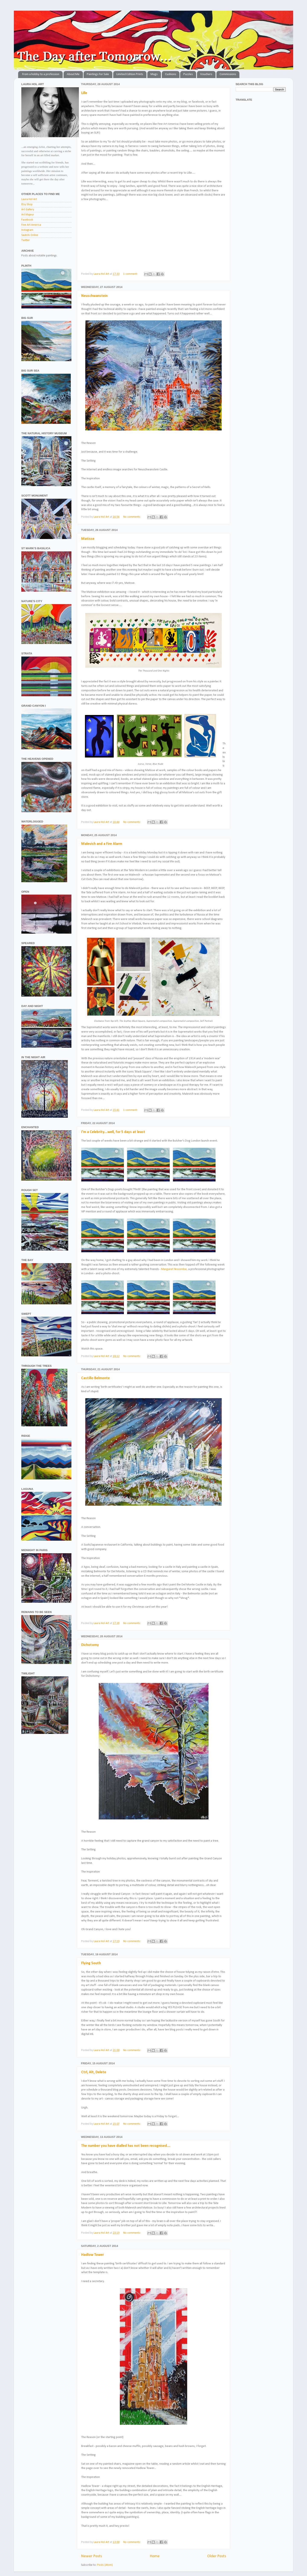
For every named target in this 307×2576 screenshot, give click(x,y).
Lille (84, 93)
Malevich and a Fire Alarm (101, 844)
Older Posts (216, 2556)
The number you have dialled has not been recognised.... (125, 2146)
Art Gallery (27, 209)
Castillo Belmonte (95, 1378)
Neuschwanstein (94, 296)
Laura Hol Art (29, 199)
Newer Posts (91, 2556)
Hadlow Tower (92, 2255)
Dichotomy (90, 1645)
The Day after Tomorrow (16, 15)
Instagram (27, 230)
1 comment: (130, 274)
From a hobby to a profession (40, 74)
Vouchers (206, 74)
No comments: (132, 517)
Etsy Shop (27, 204)
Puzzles (188, 74)
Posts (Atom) (105, 2565)
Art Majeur (27, 214)
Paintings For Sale (98, 74)
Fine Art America (31, 225)
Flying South (91, 1963)
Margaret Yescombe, (174, 1269)
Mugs (154, 74)
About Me (73, 74)
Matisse (87, 539)
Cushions (170, 74)
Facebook (27, 219)
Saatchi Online (29, 235)
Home (155, 2556)
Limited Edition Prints (129, 74)
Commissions (228, 74)
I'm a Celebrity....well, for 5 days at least (113, 1132)
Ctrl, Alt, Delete (93, 2072)
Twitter (25, 240)
